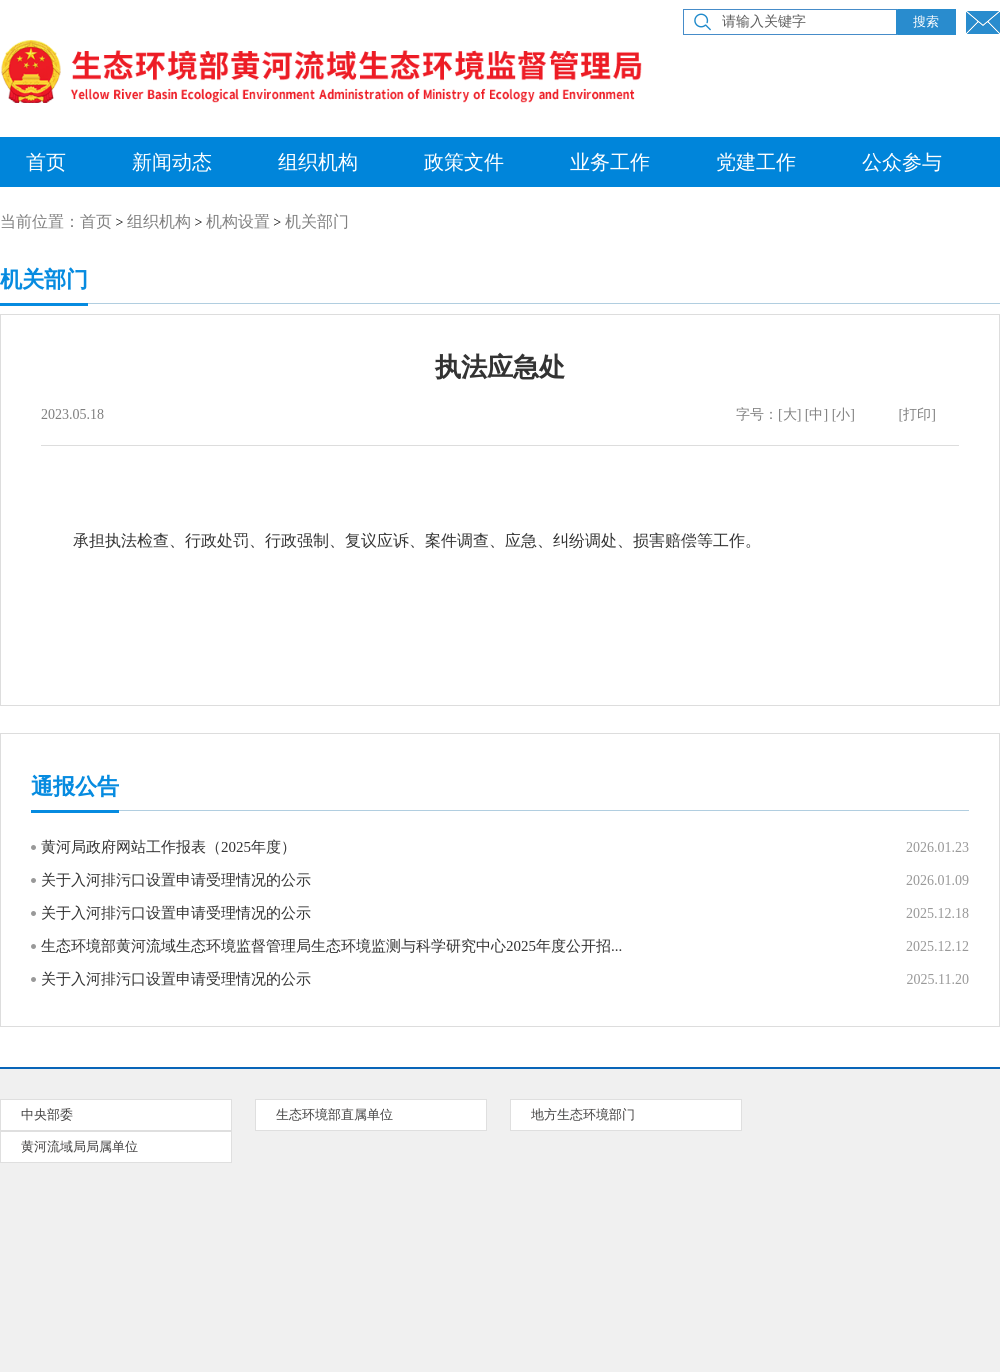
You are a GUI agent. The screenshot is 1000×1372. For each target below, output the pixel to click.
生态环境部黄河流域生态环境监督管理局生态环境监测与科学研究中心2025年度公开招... (331, 946)
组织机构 (318, 162)
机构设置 (238, 221)
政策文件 (464, 162)
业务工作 (610, 162)
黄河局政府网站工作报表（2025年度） (168, 847)
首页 (96, 221)
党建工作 (756, 162)
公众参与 (902, 162)
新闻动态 (172, 162)
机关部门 (317, 221)
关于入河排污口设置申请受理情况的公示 (176, 880)
